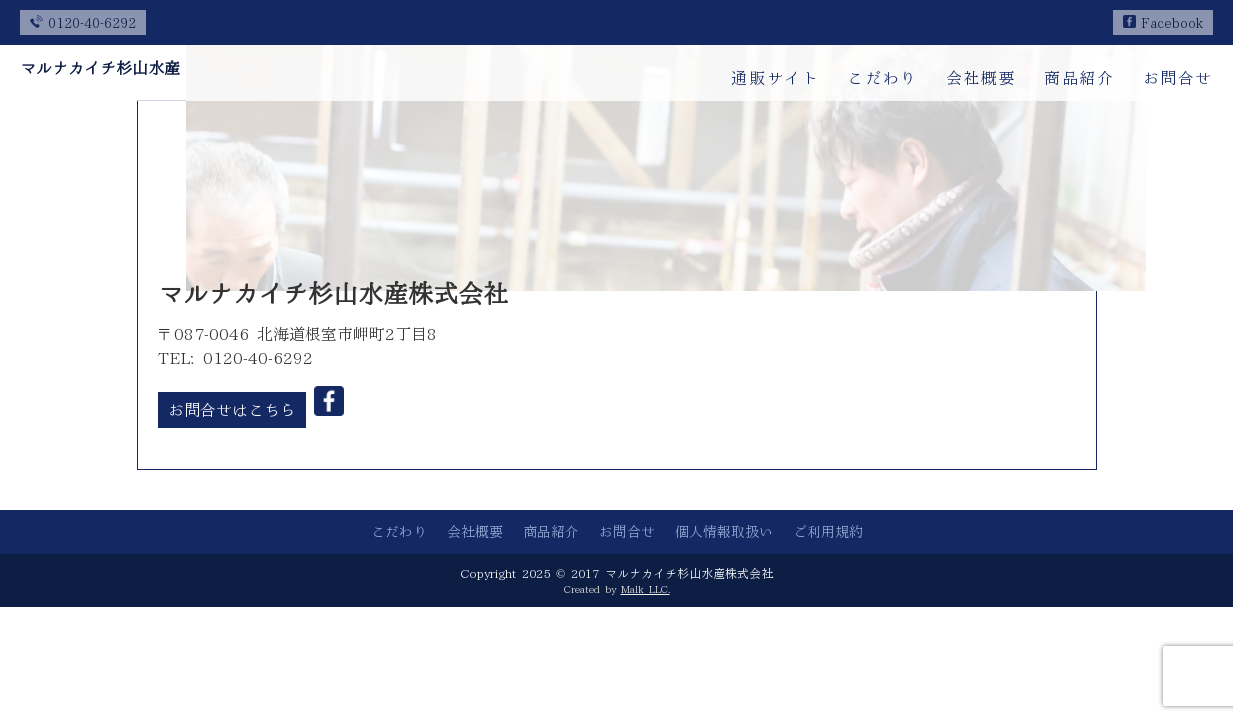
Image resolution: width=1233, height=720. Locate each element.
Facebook (1163, 23)
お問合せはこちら (232, 410)
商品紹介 (1079, 78)
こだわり (882, 78)
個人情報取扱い (724, 532)
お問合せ (1178, 78)
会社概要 (981, 78)
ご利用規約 (828, 532)
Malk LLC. (645, 589)
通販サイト (775, 78)
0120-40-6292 (83, 23)
